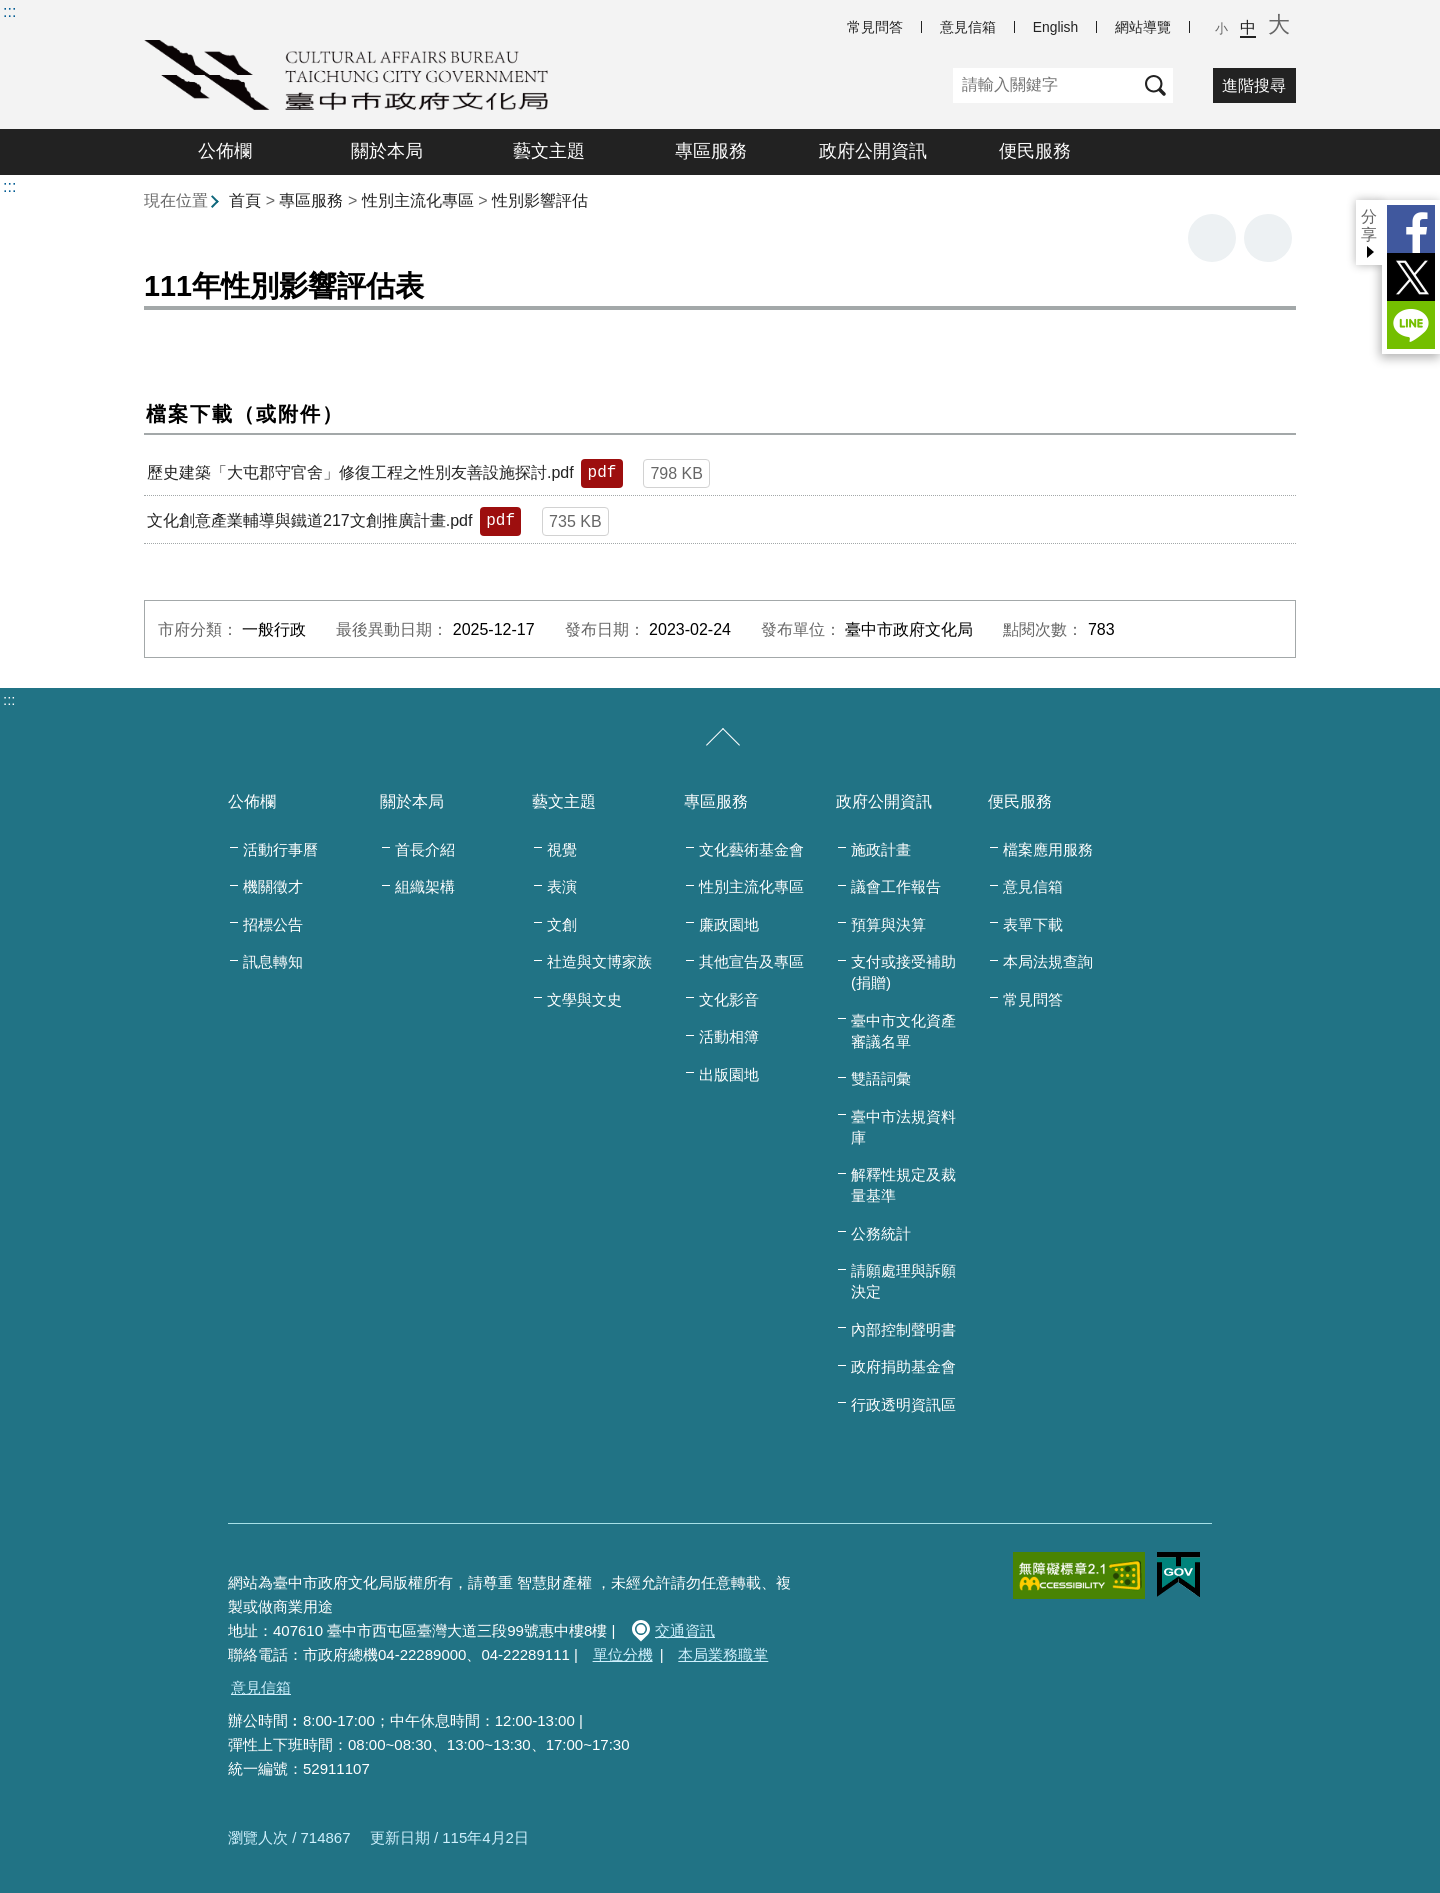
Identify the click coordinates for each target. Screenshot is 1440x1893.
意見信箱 (968, 27)
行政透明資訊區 (903, 1404)
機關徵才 (273, 886)
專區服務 (711, 151)
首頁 (245, 200)
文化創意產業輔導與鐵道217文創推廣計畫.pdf (309, 520)
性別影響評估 (540, 200)
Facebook (1411, 229)
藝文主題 (549, 151)
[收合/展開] (723, 738)
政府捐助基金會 (903, 1366)
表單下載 (1033, 924)
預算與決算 (888, 924)
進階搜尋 (1254, 85)
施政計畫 (881, 849)
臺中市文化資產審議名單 (903, 1031)
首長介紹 (425, 849)
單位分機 (623, 1654)
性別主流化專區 (418, 200)
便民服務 (1035, 151)
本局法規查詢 (1048, 961)
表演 (562, 886)
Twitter (1411, 277)
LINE (1411, 325)
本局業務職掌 (723, 1654)
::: (9, 11)
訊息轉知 (273, 961)
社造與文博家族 (599, 961)
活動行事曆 (280, 849)
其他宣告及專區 (751, 961)
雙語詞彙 (881, 1078)
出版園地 (729, 1074)
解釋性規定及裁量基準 (903, 1185)
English (1055, 27)
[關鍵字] (1045, 85)
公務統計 (881, 1233)
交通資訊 (685, 1630)
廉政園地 (729, 924)
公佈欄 (225, 151)
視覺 (562, 849)
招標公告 (273, 924)
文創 (562, 924)
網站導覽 (1143, 27)
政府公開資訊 (873, 151)
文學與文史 (584, 999)
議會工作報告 (896, 886)
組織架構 (425, 886)
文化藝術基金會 (751, 849)
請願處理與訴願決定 (903, 1281)
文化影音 (729, 999)
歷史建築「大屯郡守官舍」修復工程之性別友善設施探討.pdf (360, 472)
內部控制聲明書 (903, 1329)
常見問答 (875, 27)
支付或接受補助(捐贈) (903, 972)
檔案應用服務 (1048, 849)
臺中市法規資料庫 (903, 1127)
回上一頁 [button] (1268, 238)
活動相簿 (729, 1036)
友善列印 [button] (1212, 238)
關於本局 (387, 151)
